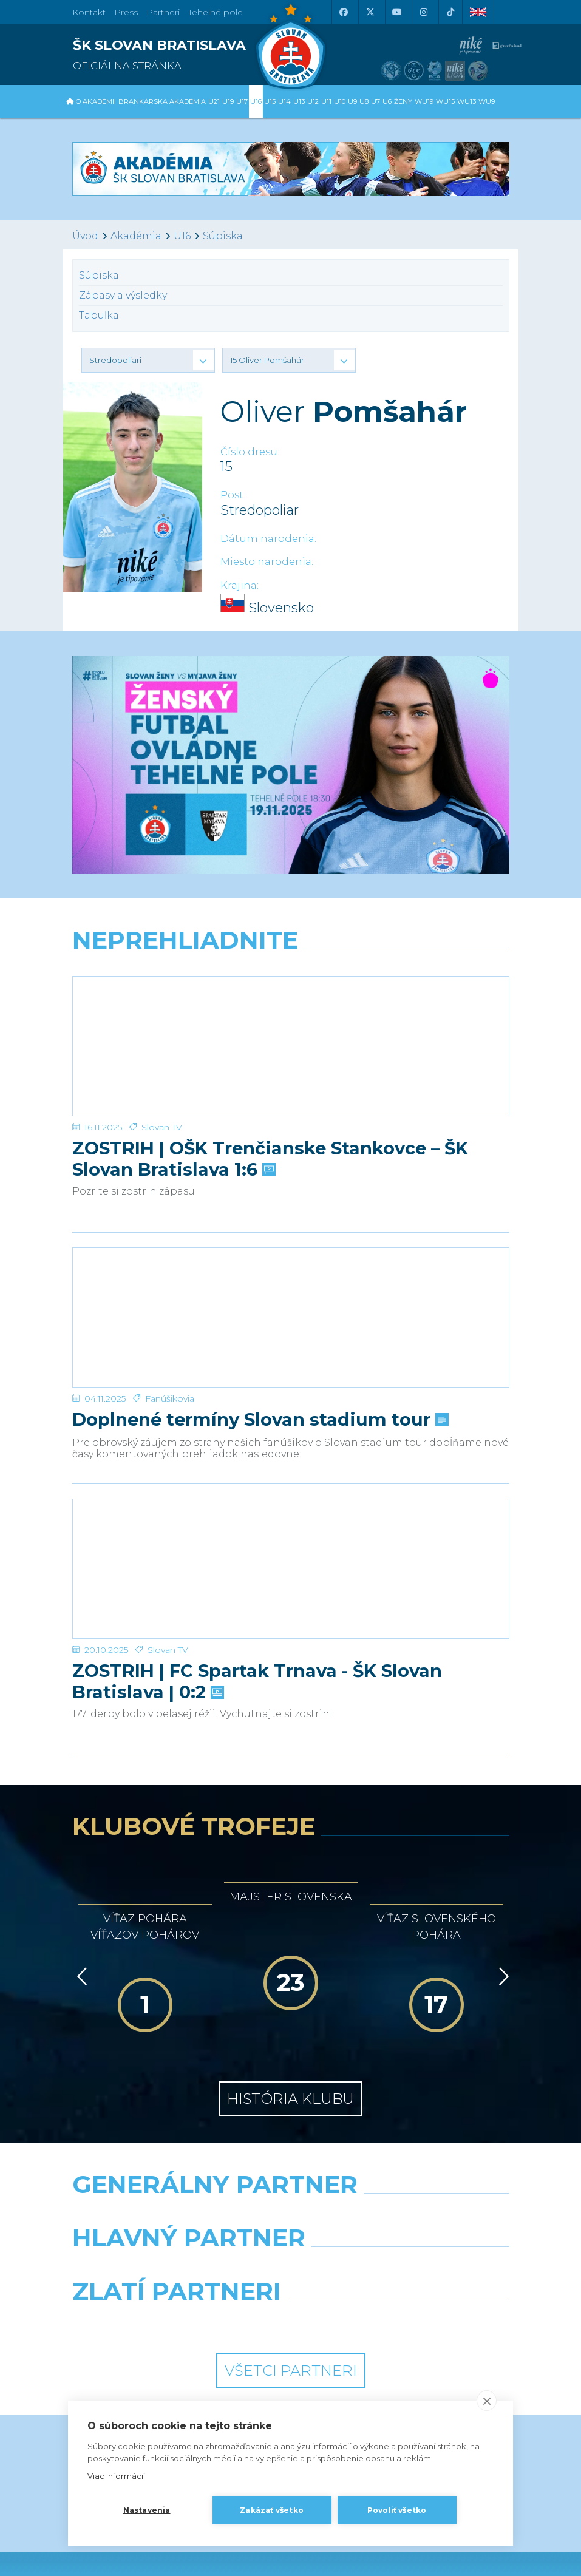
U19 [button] (228, 101)
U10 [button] (339, 101)
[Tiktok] (450, 12)
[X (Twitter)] (370, 12)
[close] (487, 2400)
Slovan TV (161, 1079)
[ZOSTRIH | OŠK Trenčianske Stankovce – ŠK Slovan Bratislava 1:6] (290, 1022)
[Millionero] (404, 2124)
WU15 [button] (445, 101)
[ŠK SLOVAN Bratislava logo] (290, 45)
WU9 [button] (486, 101)
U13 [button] (299, 101)
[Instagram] (424, 12)
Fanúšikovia (169, 1302)
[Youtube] (397, 12)
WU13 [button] (466, 101)
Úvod (85, 236)
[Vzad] (80, 1832)
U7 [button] (375, 101)
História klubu (290, 1954)
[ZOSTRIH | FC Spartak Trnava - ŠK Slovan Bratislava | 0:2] (290, 1448)
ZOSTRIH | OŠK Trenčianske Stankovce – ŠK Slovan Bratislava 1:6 (270, 1110)
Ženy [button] (403, 101)
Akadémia (135, 236)
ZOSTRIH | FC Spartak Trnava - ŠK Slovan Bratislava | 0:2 (257, 1536)
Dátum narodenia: (268, 539)
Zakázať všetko (272, 2510)
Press (126, 12)
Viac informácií (116, 2476)
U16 (182, 236)
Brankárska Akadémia (162, 101)
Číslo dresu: (249, 452)
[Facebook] (343, 12)
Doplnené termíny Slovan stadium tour (259, 1323)
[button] (148, 360)
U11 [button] (326, 101)
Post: (232, 495)
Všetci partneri (291, 2226)
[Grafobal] (177, 2124)
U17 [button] (242, 101)
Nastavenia (147, 2510)
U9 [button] (352, 101)
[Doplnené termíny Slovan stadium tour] (290, 1245)
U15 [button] (270, 101)
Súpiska (223, 236)
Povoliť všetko (397, 2510)
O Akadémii (96, 101)
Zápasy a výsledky (123, 295)
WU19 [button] (424, 101)
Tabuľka (99, 315)
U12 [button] (313, 101)
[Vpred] (501, 1832)
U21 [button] (214, 101)
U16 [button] (256, 101)
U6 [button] (387, 101)
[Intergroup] (177, 2178)
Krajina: (239, 585)
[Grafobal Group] (404, 2178)
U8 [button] (364, 101)
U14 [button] (284, 101)
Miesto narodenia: (266, 562)
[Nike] (290, 2071)
